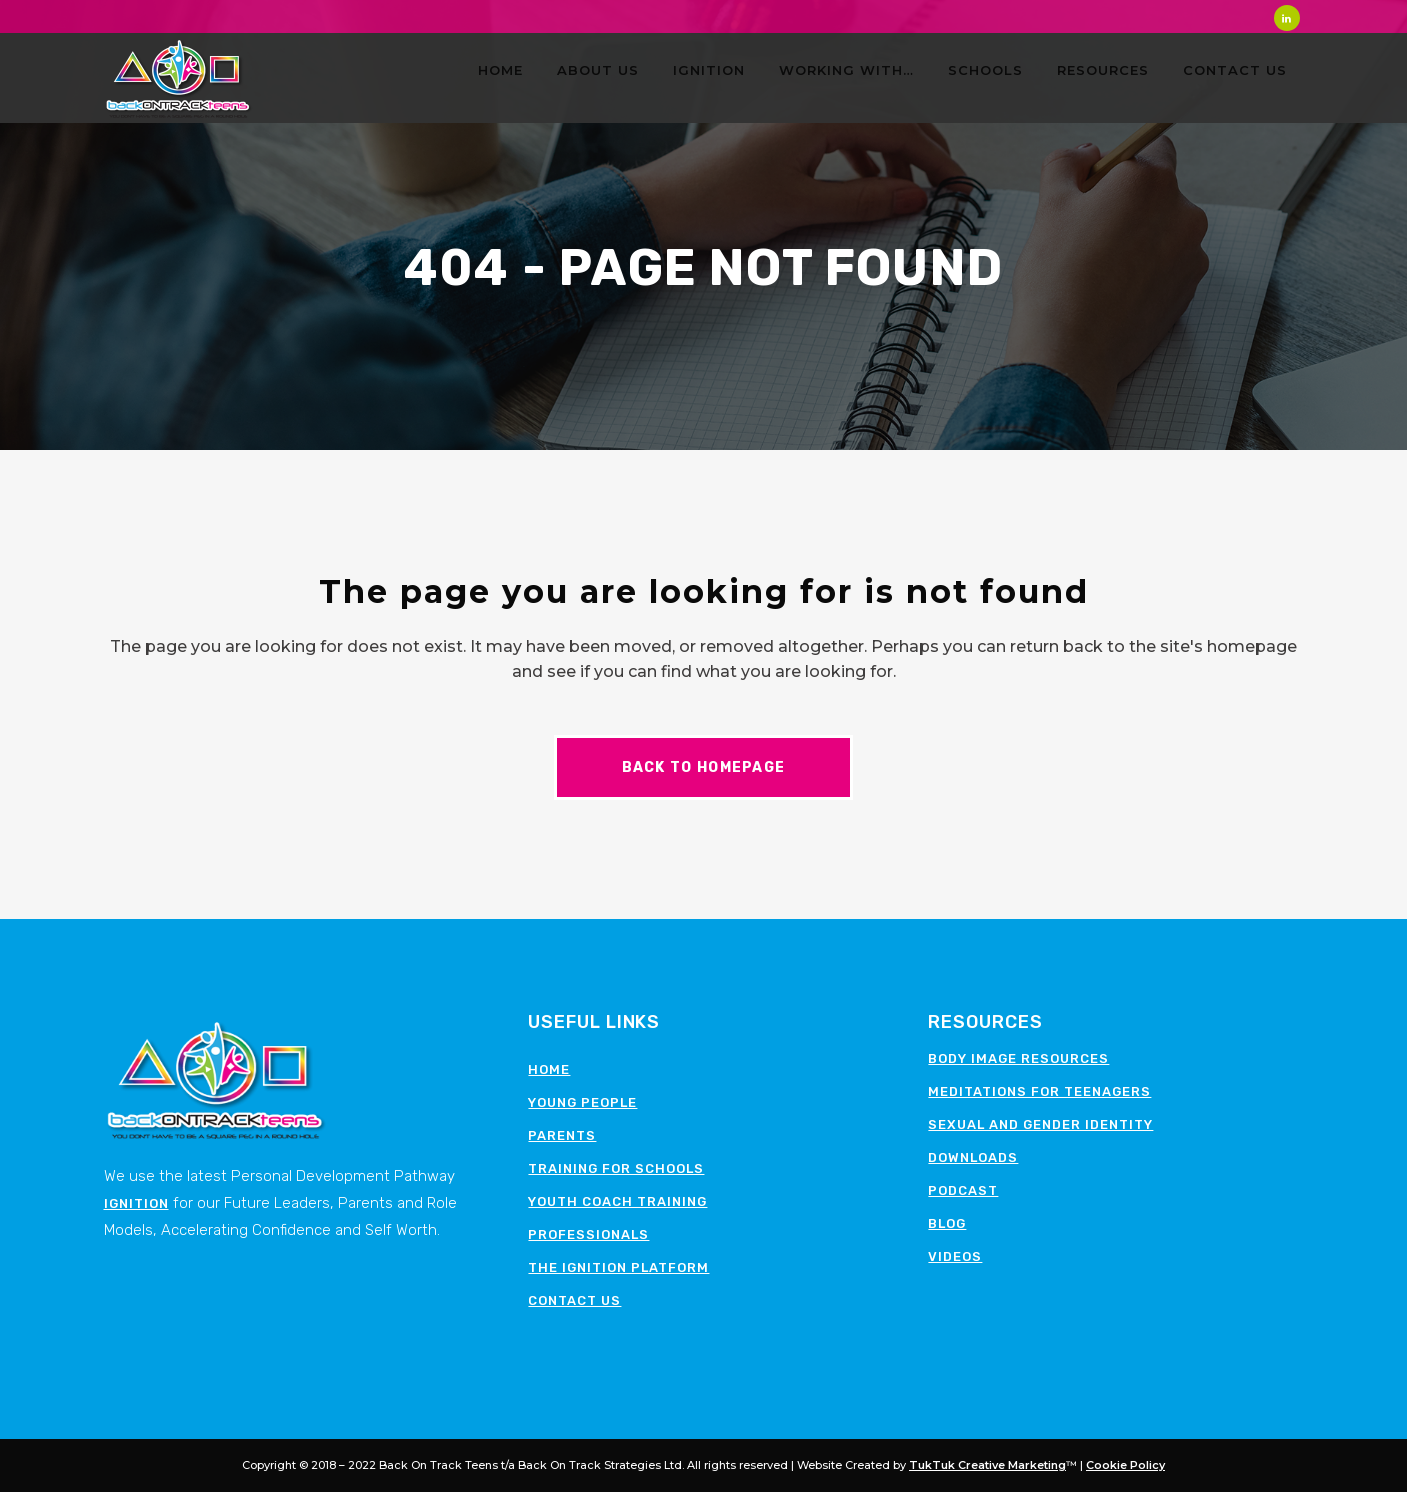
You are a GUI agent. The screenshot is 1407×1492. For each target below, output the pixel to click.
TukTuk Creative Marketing (987, 1465)
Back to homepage (704, 767)
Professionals (588, 1234)
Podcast (963, 1190)
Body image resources (1018, 1058)
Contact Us (574, 1300)
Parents (562, 1135)
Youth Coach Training (617, 1201)
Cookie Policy (1125, 1465)
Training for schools (616, 1168)
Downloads (973, 1157)
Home (549, 1069)
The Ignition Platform (618, 1267)
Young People (582, 1102)
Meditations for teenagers (1039, 1091)
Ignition (136, 1203)
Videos (955, 1256)
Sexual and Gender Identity (1040, 1124)
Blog (947, 1223)
